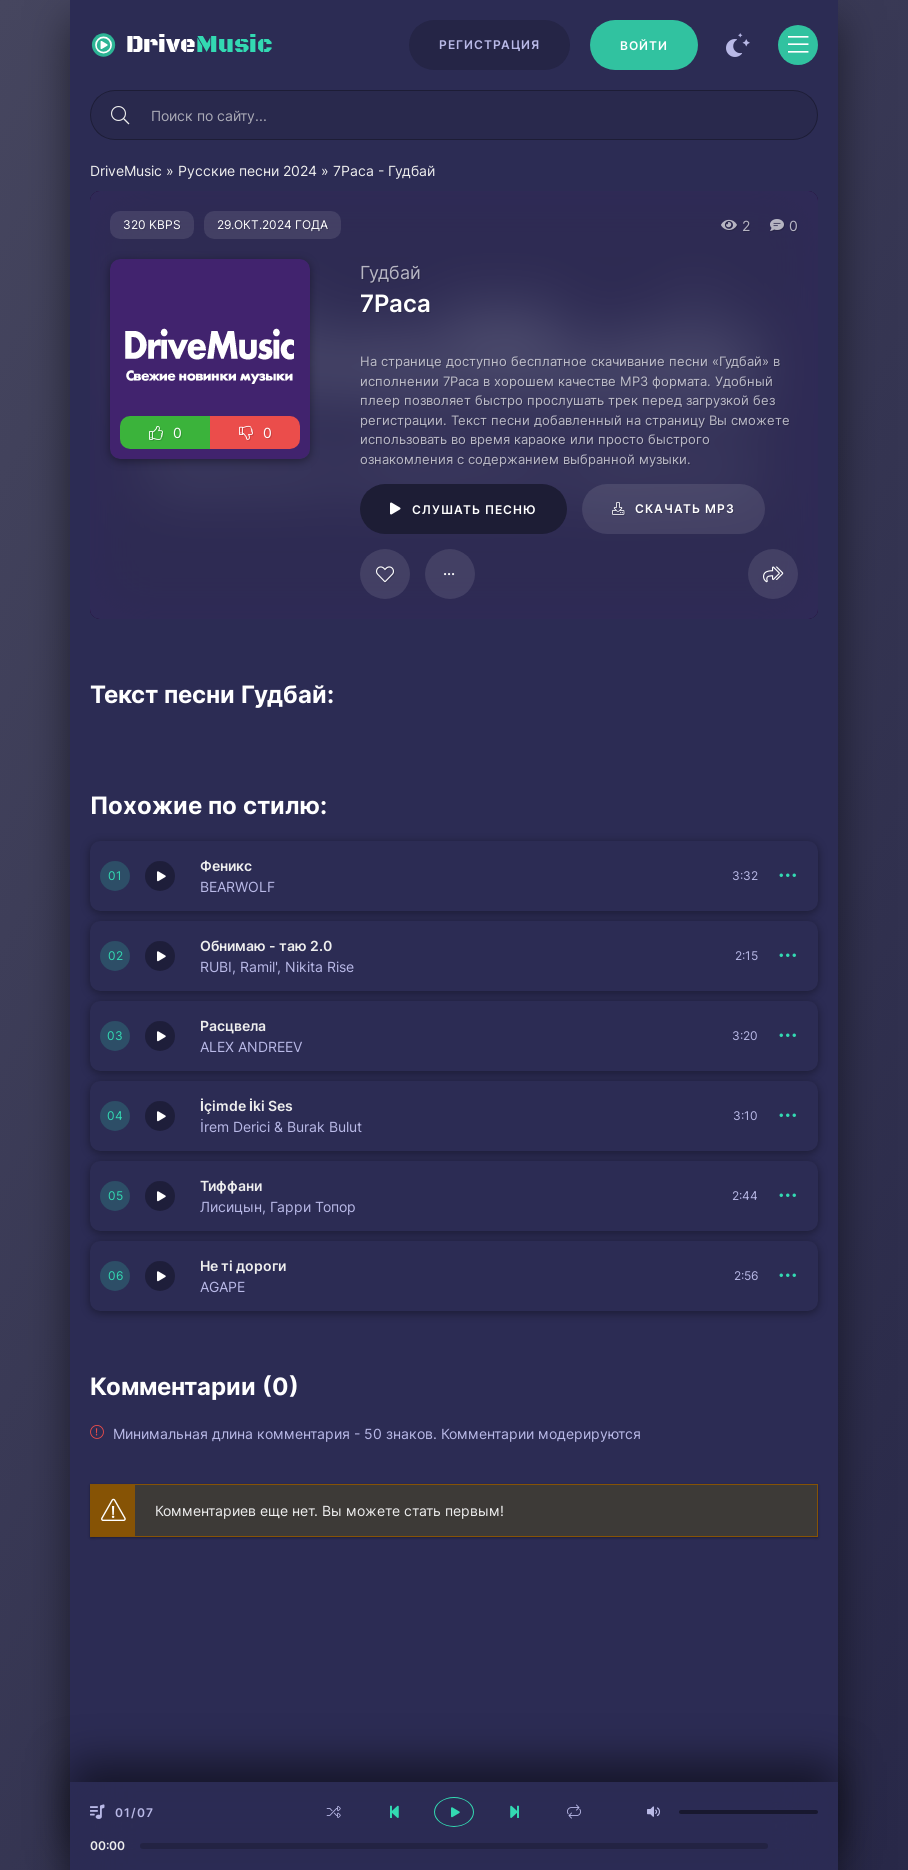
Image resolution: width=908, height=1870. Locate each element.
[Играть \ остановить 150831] (160, 1116)
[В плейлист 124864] (450, 574)
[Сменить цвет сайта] (738, 45)
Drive (199, 45)
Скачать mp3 (685, 508)
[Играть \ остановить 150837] (160, 1276)
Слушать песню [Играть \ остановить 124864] (474, 509)
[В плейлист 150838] (788, 1036)
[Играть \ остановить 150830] (160, 1196)
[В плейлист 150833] (788, 876)
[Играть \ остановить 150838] (160, 1036)
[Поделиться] (773, 574)
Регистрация (489, 44)
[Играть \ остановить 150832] (160, 956)
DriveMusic (126, 170)
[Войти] (644, 45)
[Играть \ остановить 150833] (160, 876)
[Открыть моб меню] (798, 45)
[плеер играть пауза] (454, 1812)
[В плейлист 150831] (788, 1116)
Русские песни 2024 (247, 170)
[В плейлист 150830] (788, 1196)
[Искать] (120, 115)
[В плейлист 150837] (788, 1276)
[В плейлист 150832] (788, 956)
